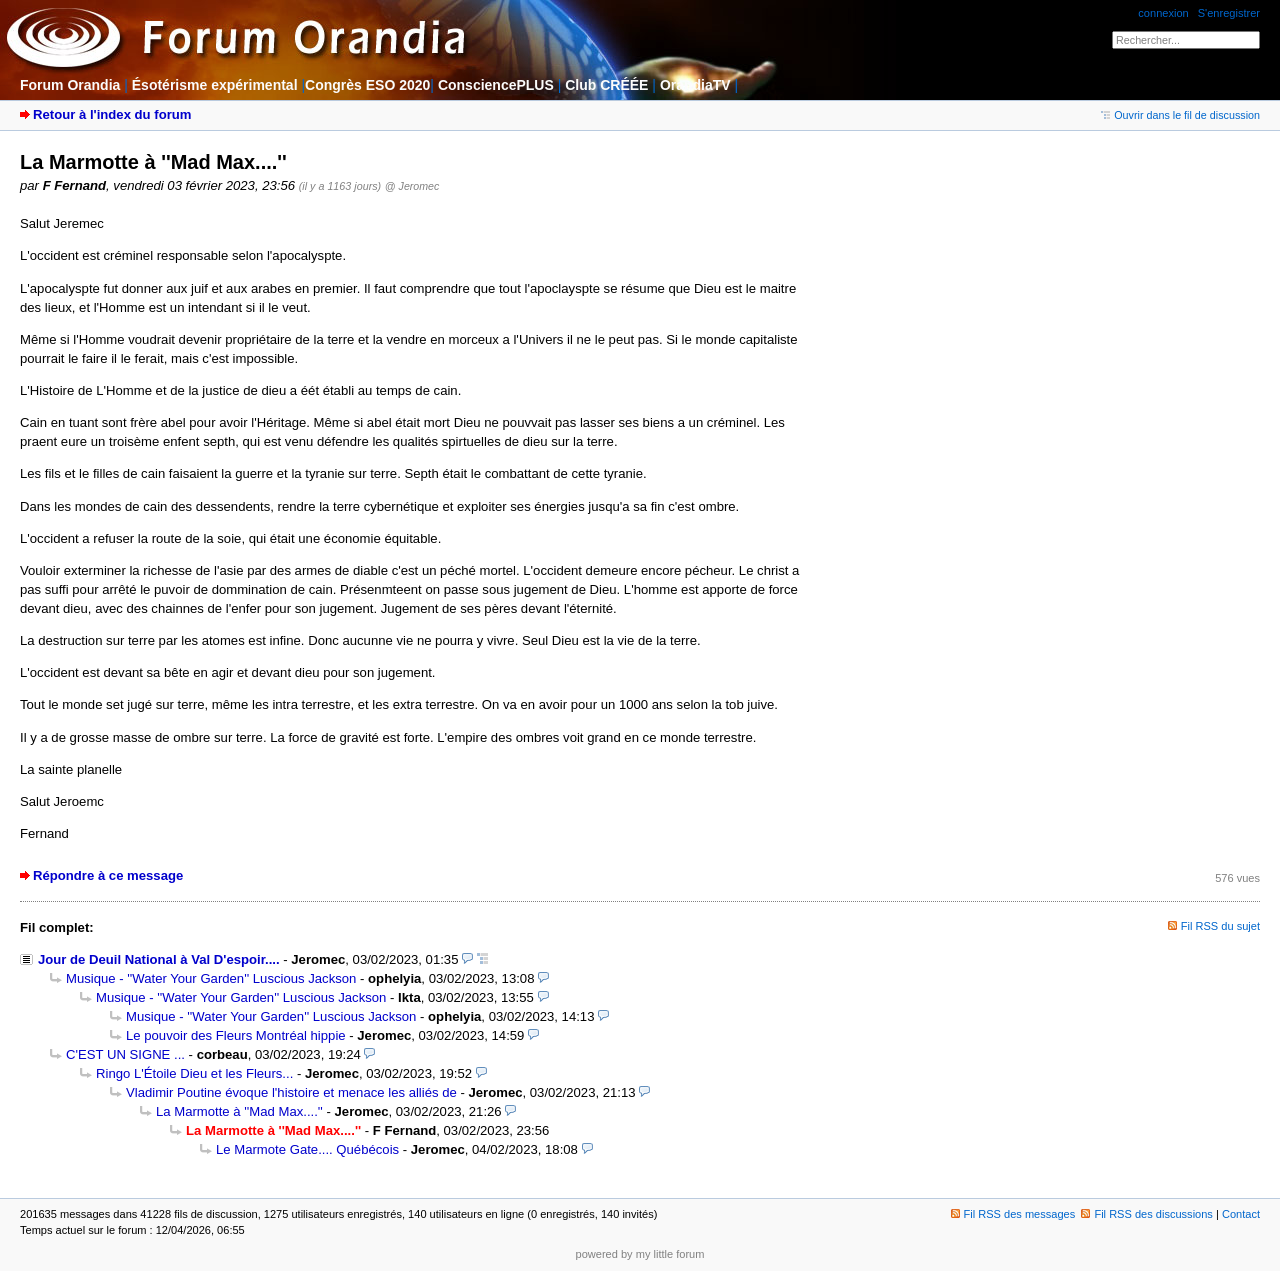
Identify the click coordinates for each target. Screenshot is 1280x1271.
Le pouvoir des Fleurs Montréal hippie (236, 1035)
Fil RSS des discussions (1147, 1214)
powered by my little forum (640, 1254)
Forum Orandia (70, 85)
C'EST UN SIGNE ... (125, 1054)
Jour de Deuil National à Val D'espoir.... (159, 959)
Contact (1241, 1214)
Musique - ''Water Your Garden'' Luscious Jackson (211, 978)
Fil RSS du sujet (1220, 926)
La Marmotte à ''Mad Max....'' (239, 1111)
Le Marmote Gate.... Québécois (307, 1149)
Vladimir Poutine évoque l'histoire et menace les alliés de (291, 1092)
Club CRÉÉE (606, 85)
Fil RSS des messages (1013, 1214)
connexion (1163, 13)
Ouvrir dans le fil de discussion (1180, 115)
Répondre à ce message (108, 875)
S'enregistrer (1229, 13)
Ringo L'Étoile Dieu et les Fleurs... (194, 1073)
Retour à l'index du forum (112, 114)
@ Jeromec (412, 186)
